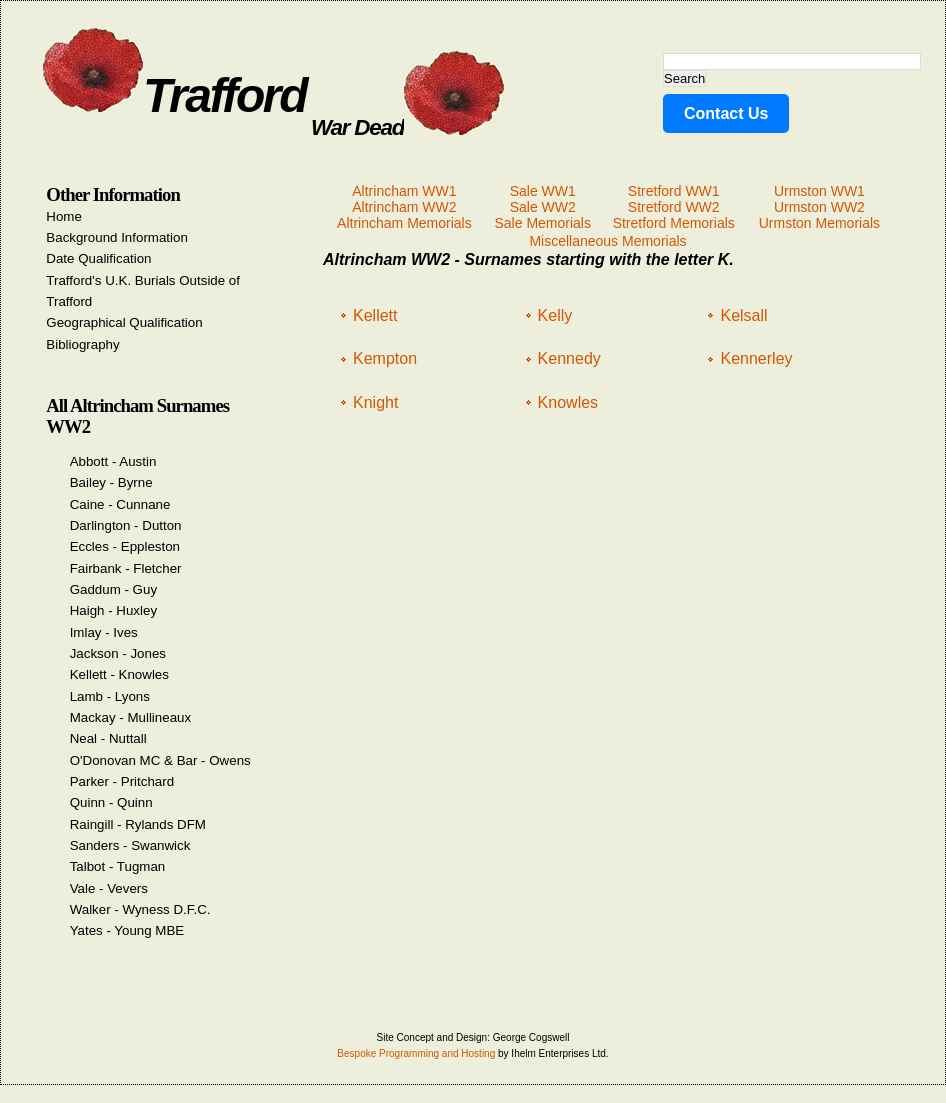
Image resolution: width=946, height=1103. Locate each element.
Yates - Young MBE (127, 930)
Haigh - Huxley (113, 610)
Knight (375, 402)
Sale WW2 (543, 207)
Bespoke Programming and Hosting (416, 1053)
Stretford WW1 (674, 191)
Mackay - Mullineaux (130, 717)
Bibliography (82, 344)
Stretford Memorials (674, 223)
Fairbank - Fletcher (126, 568)
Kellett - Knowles (119, 674)
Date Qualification (98, 258)
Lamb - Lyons (110, 696)
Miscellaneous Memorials (607, 241)
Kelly (555, 315)
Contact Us (726, 113)
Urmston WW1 (819, 191)
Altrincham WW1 (404, 191)
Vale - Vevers (109, 888)
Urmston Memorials (819, 223)
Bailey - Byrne (111, 482)
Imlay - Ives (104, 632)
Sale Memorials (542, 223)
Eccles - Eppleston (125, 546)
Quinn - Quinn (111, 802)
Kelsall (743, 315)
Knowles (568, 402)
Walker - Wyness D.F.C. (140, 909)
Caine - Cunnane (120, 504)
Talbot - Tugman (118, 866)
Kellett (375, 315)
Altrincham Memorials (404, 223)
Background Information (117, 237)
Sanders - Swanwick (130, 845)
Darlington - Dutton (126, 525)
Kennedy (569, 358)
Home (64, 216)
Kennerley (756, 358)
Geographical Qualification (124, 322)
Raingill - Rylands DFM (138, 824)
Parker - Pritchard (122, 781)
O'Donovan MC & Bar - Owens (160, 760)
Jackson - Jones (118, 653)
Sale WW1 (543, 191)
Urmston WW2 (819, 207)
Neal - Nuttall (108, 738)
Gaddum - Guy (113, 589)
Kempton (385, 358)
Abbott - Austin (113, 461)
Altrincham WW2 (404, 207)
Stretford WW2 (674, 207)
